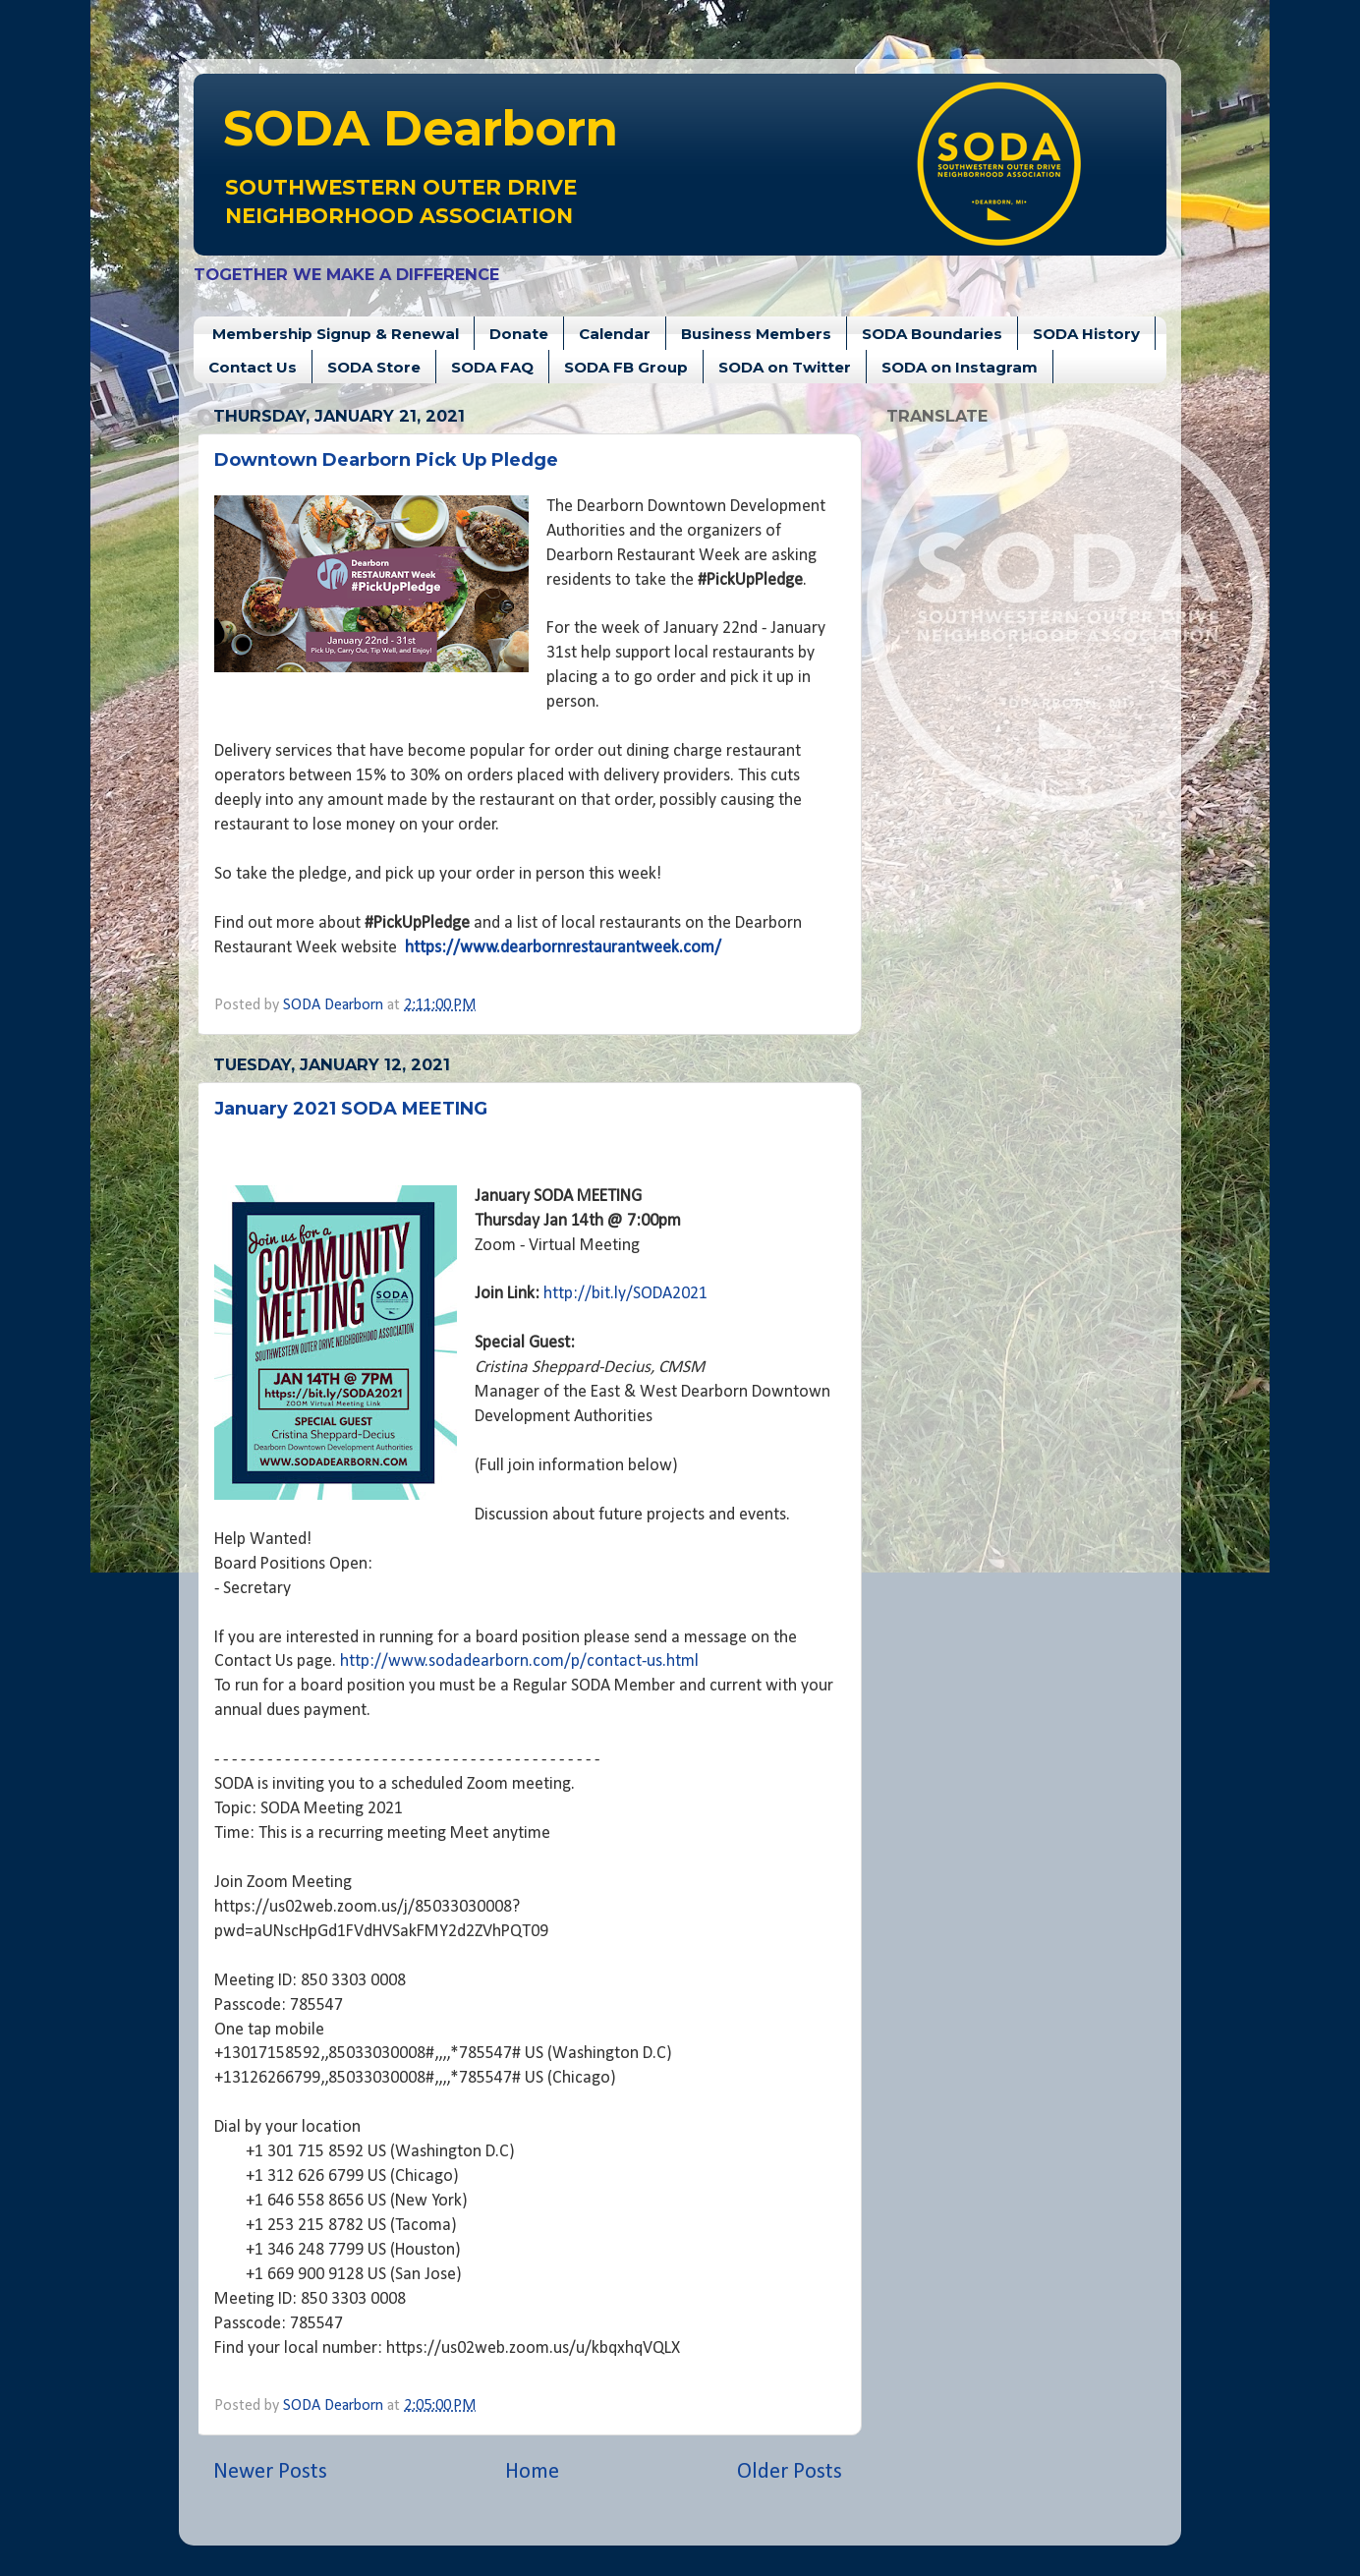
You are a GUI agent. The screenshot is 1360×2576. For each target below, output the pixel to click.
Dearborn (420, 128)
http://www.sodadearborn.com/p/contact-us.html (519, 1661)
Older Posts (789, 2472)
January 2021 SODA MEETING (350, 1108)
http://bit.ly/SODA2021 (625, 1294)
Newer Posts (270, 2472)
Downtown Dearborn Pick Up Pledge (386, 460)
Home (532, 2472)
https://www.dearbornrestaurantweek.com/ (563, 948)
